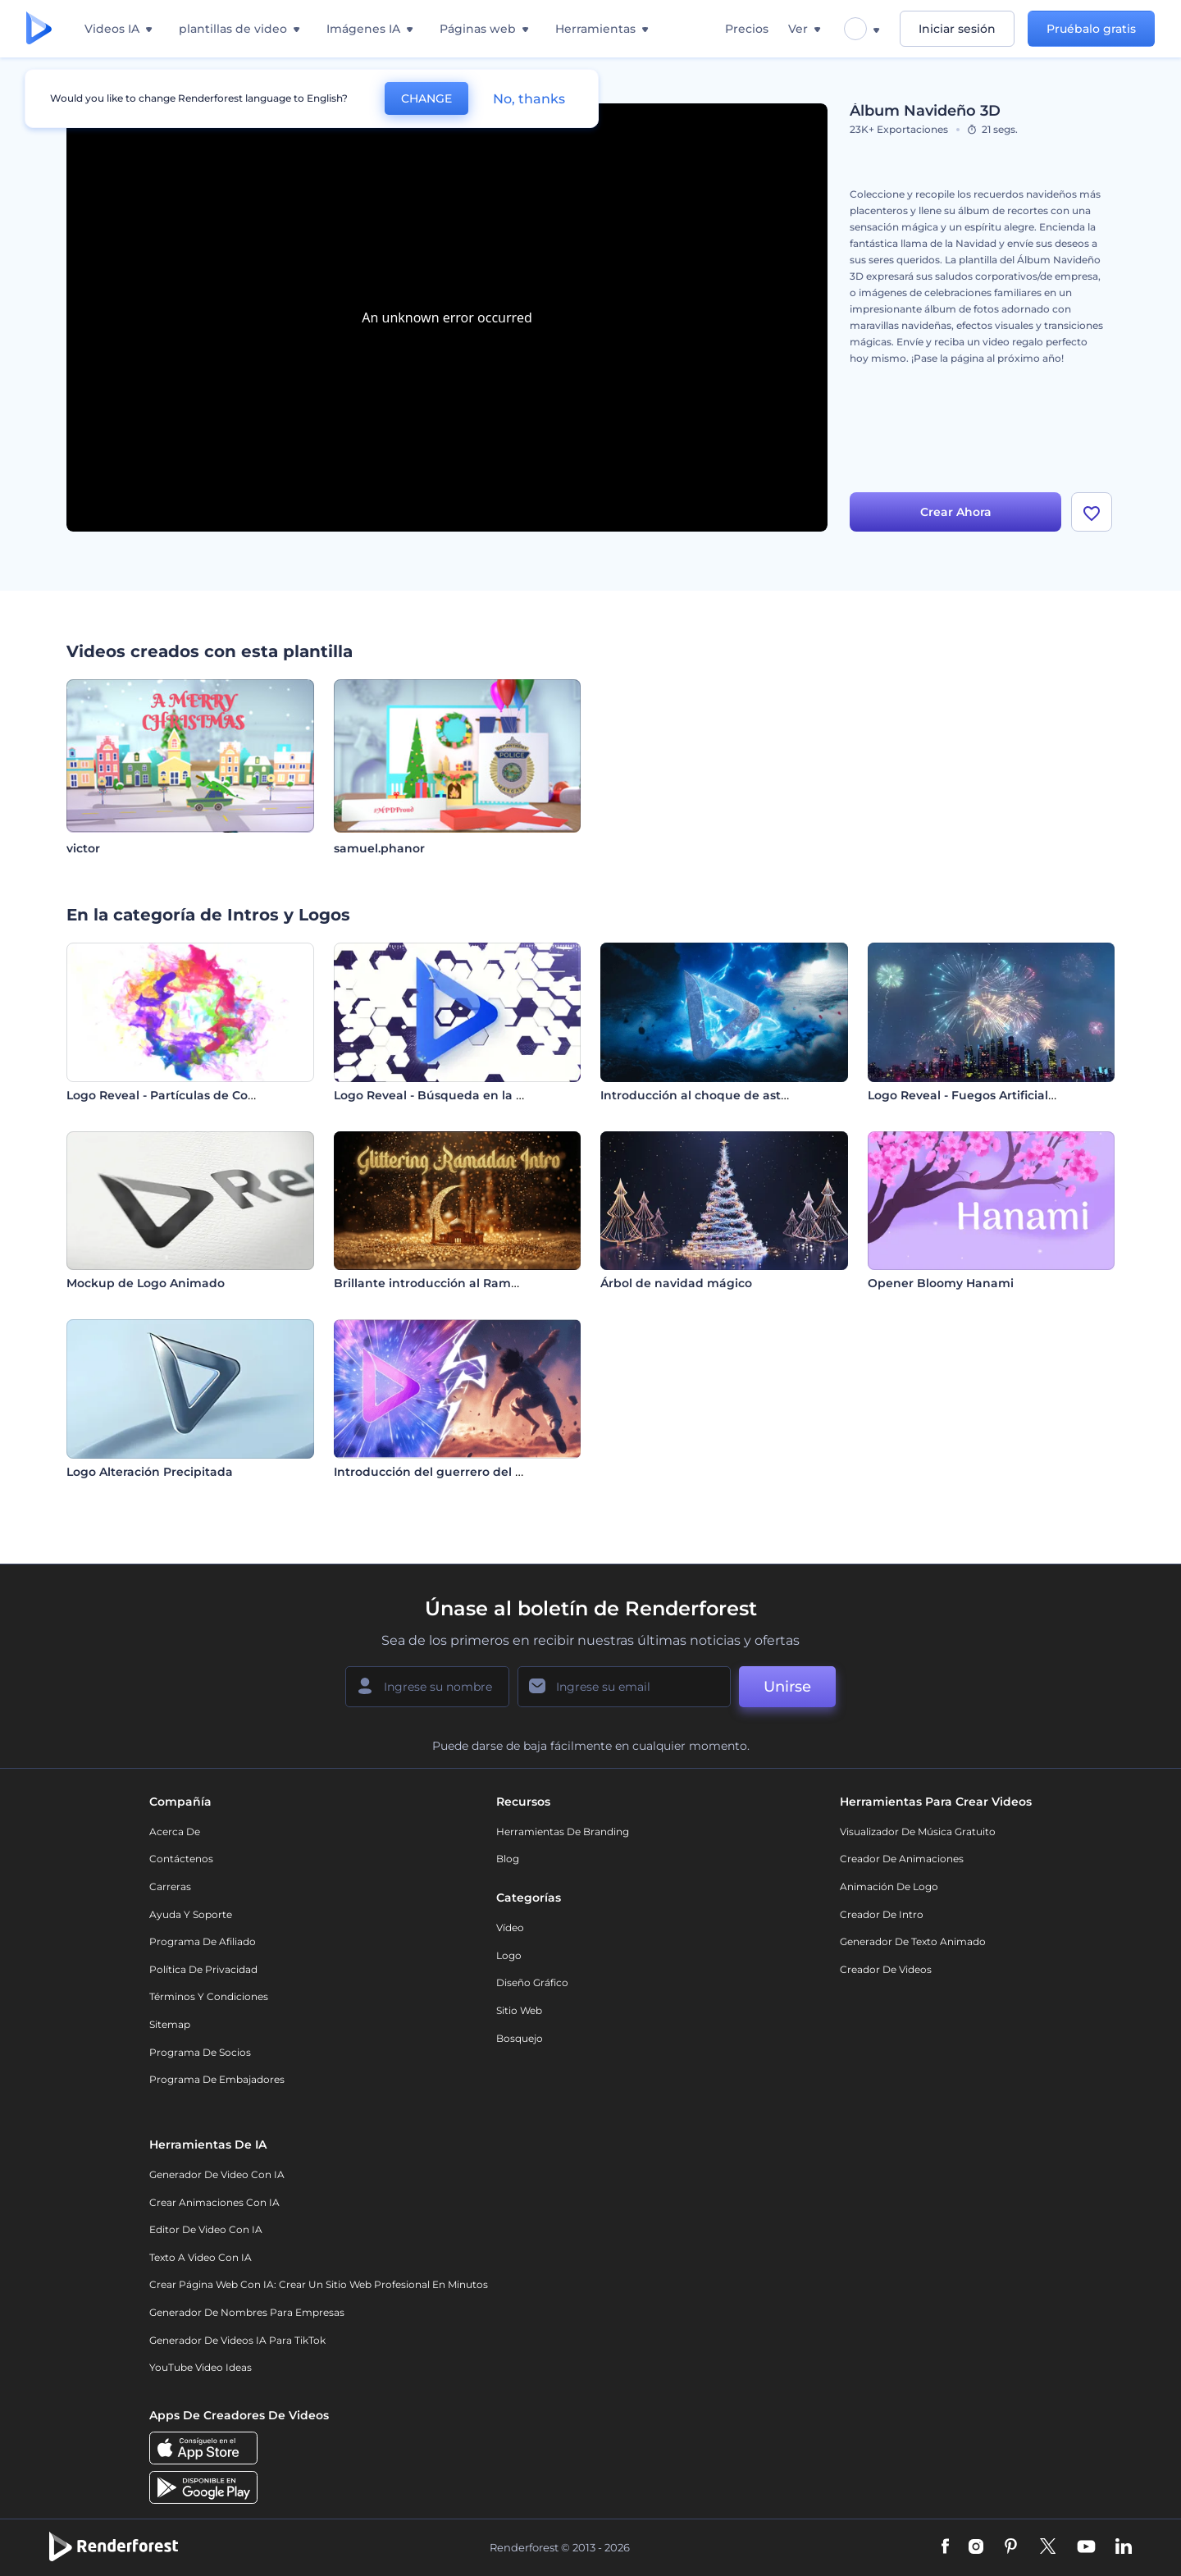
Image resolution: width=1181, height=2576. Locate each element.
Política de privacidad (203, 1969)
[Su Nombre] (427, 1686)
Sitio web (519, 2010)
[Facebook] (945, 2547)
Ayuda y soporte (190, 1914)
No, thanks (529, 99)
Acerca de (174, 1831)
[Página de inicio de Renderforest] (39, 29)
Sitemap (169, 2024)
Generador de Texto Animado (913, 1941)
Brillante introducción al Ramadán (438, 1283)
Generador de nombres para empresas (246, 2312)
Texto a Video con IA (200, 2257)
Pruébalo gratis (1091, 28)
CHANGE (426, 98)
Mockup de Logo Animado (145, 1283)
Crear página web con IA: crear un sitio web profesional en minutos (318, 2284)
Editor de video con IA (205, 2229)
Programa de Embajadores (217, 2079)
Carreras (170, 1886)
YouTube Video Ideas (200, 2367)
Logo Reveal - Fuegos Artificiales (964, 1095)
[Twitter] (1047, 2547)
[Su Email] (624, 1686)
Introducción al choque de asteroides (712, 1095)
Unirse (787, 1687)
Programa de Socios (200, 2052)
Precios (746, 28)
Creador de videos (886, 1969)
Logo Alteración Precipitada (149, 1471)
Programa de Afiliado (202, 1941)
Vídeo (510, 1927)
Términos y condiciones (208, 1996)
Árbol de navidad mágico (676, 1283)
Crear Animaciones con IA (214, 2202)
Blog (507, 1858)
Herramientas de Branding (562, 1831)
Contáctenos (181, 1858)
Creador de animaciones (902, 1858)
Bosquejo (519, 2038)
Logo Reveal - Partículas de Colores (171, 1095)
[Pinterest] (1011, 2547)
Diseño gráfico (532, 1982)
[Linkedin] (1123, 2547)
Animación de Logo (889, 1886)
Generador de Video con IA (217, 2174)
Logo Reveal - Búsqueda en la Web (439, 1095)
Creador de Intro (881, 1914)
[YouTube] (1086, 2547)
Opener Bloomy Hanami (941, 1283)
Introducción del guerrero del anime (444, 1471)
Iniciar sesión (957, 28)
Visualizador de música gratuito (918, 1831)
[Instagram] (976, 2547)
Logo (509, 1955)
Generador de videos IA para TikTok (237, 2340)
